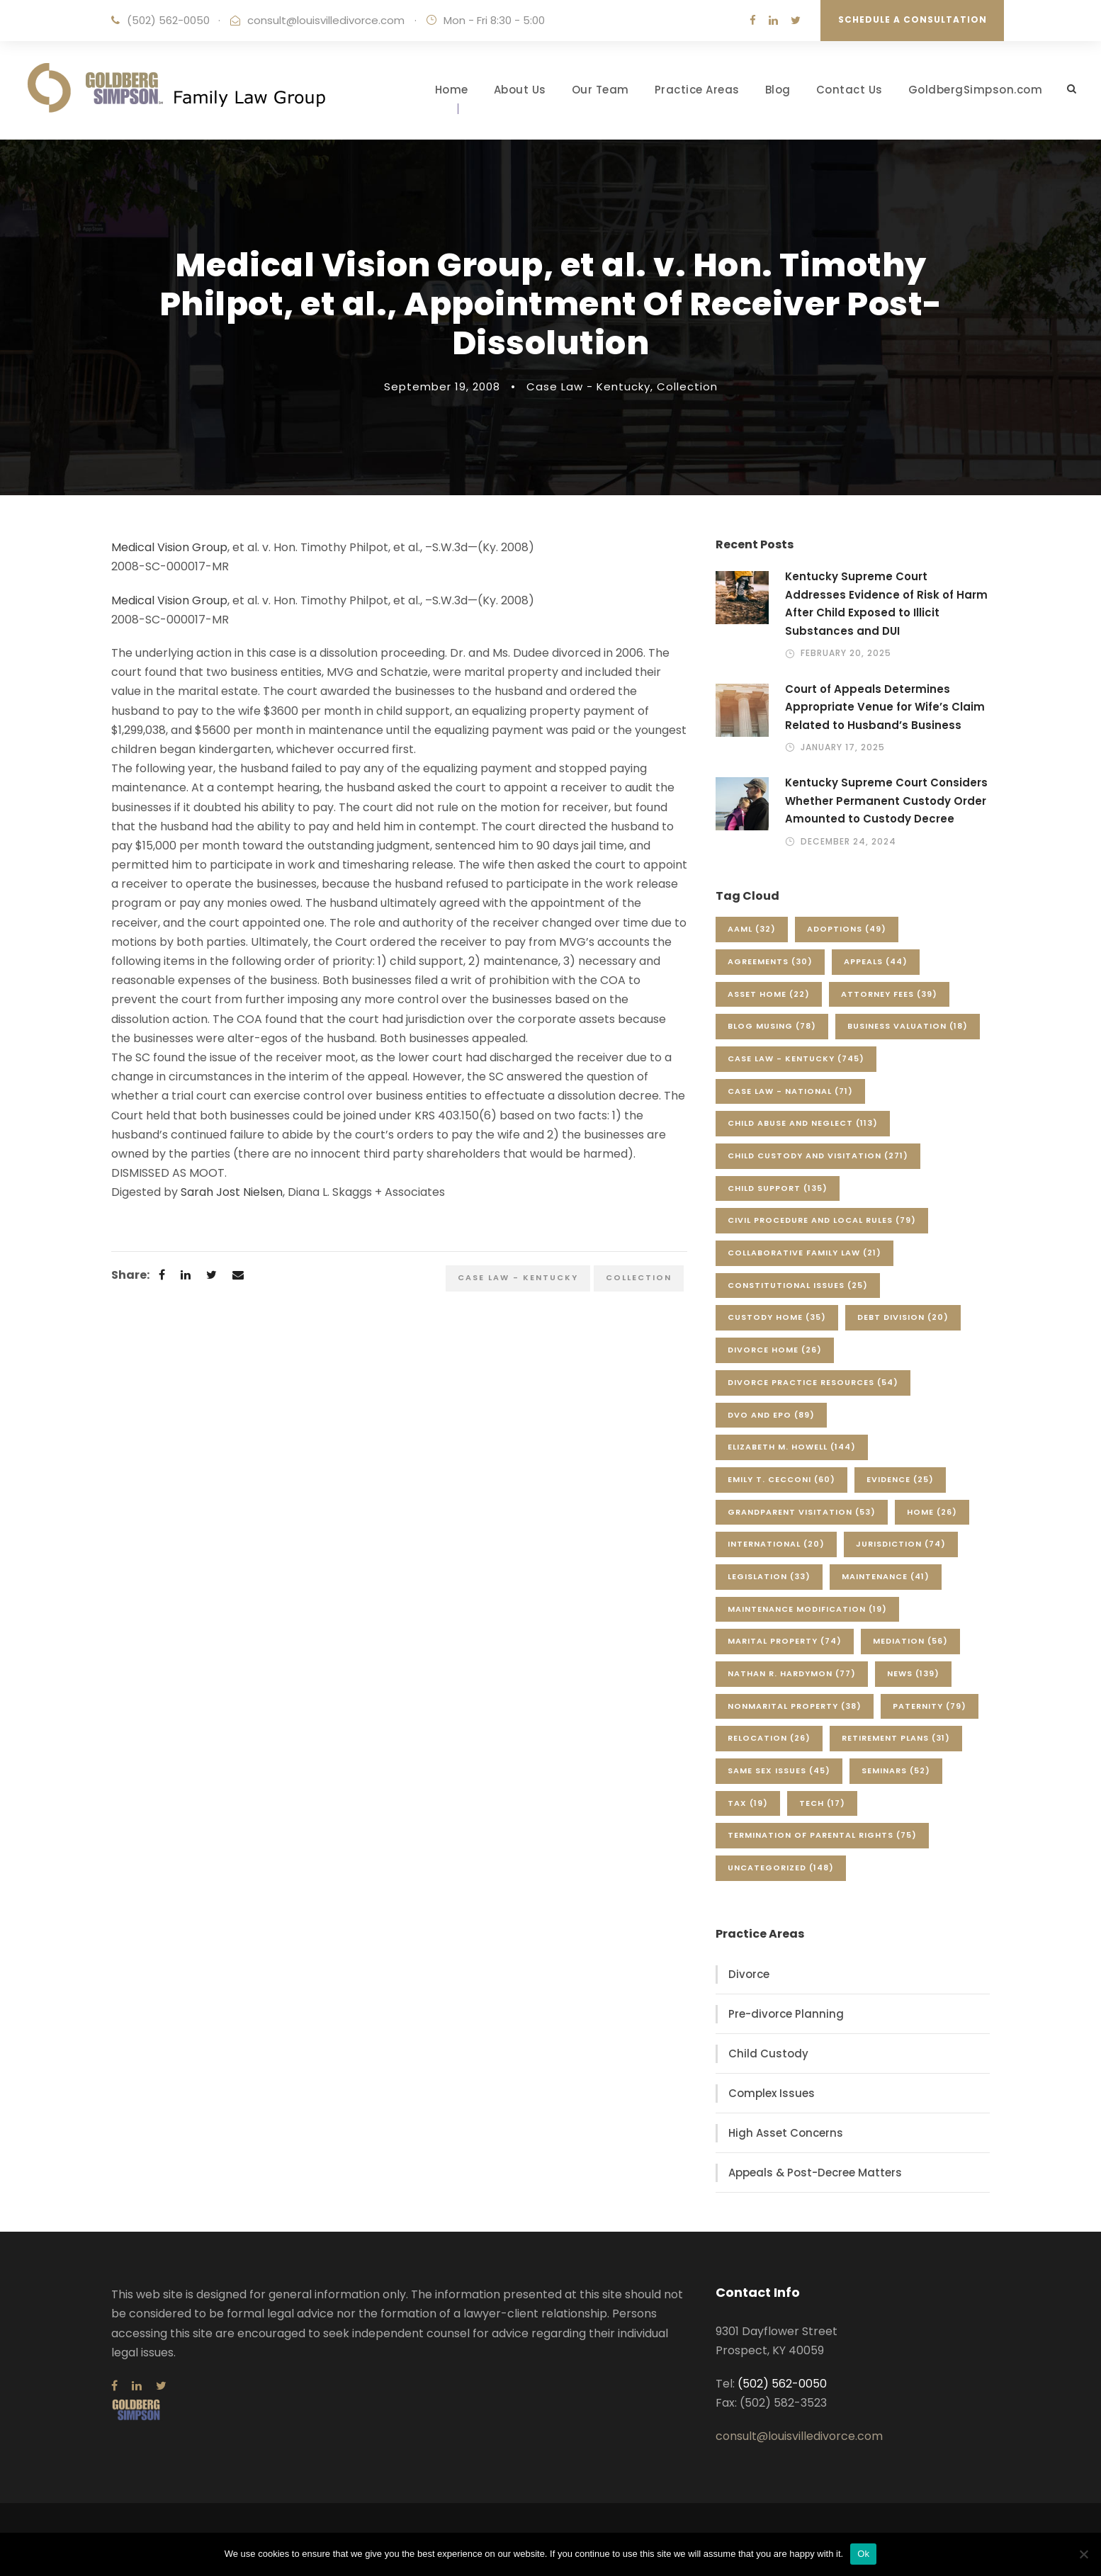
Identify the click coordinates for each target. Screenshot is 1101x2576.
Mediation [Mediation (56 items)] (910, 1640)
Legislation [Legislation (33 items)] (769, 1576)
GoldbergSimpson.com (975, 89)
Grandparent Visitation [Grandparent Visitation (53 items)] (802, 1512)
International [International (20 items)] (776, 1543)
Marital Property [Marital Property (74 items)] (785, 1640)
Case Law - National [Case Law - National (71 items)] (790, 1091)
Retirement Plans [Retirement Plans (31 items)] (896, 1738)
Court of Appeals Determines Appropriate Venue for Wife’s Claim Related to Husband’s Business (885, 707)
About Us (520, 89)
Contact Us (849, 89)
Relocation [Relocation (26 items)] (769, 1738)
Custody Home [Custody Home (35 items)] (777, 1317)
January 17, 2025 (843, 747)
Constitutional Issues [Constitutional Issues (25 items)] (798, 1285)
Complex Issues (771, 2093)
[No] (1083, 2554)
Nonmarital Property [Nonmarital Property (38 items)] (795, 1706)
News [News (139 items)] (913, 1673)
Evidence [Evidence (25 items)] (900, 1479)
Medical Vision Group (169, 547)
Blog (778, 89)
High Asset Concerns (785, 2132)
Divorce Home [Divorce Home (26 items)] (775, 1349)
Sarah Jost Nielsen (232, 1192)
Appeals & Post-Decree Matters (815, 2172)
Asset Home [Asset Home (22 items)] (769, 994)
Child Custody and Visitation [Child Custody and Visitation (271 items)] (818, 1155)
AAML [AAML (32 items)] (752, 928)
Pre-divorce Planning (786, 2013)
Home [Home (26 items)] (932, 1512)
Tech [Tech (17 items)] (822, 1803)
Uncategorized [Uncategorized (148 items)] (781, 1867)
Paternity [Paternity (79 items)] (929, 1706)
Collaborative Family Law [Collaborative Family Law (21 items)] (804, 1252)
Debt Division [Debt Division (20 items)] (903, 1317)
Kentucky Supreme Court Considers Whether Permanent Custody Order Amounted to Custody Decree (886, 800)
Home (451, 89)
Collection (687, 386)
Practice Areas (697, 89)
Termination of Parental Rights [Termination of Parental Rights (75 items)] (822, 1835)
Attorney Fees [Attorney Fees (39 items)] (889, 994)
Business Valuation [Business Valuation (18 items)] (907, 1026)
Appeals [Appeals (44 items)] (876, 961)
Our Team (600, 89)
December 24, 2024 (848, 841)
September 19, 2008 (442, 386)
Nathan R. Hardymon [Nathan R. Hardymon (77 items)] (792, 1673)
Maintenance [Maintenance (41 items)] (886, 1576)
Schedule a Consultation (912, 19)
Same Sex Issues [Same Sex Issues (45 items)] (779, 1770)
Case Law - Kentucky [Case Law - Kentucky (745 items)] (796, 1058)
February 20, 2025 (846, 653)
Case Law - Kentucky (588, 386)
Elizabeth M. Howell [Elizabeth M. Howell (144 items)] (792, 1446)
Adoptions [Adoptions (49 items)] (846, 928)
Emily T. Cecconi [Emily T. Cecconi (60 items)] (781, 1479)
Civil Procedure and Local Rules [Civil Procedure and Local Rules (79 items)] (822, 1220)
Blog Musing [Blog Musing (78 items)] (772, 1026)
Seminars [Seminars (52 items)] (896, 1770)
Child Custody (768, 2053)
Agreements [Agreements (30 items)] (770, 961)
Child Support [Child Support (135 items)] (778, 1188)
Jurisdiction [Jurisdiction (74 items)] (901, 1543)
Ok (863, 2553)
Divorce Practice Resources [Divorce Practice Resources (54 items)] (813, 1382)
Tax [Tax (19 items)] (748, 1803)
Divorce (748, 1974)
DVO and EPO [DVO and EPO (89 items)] (771, 1414)
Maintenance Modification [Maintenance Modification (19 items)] (807, 1609)
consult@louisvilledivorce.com (326, 20)
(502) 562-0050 (168, 20)
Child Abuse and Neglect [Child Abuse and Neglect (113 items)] (803, 1123)
